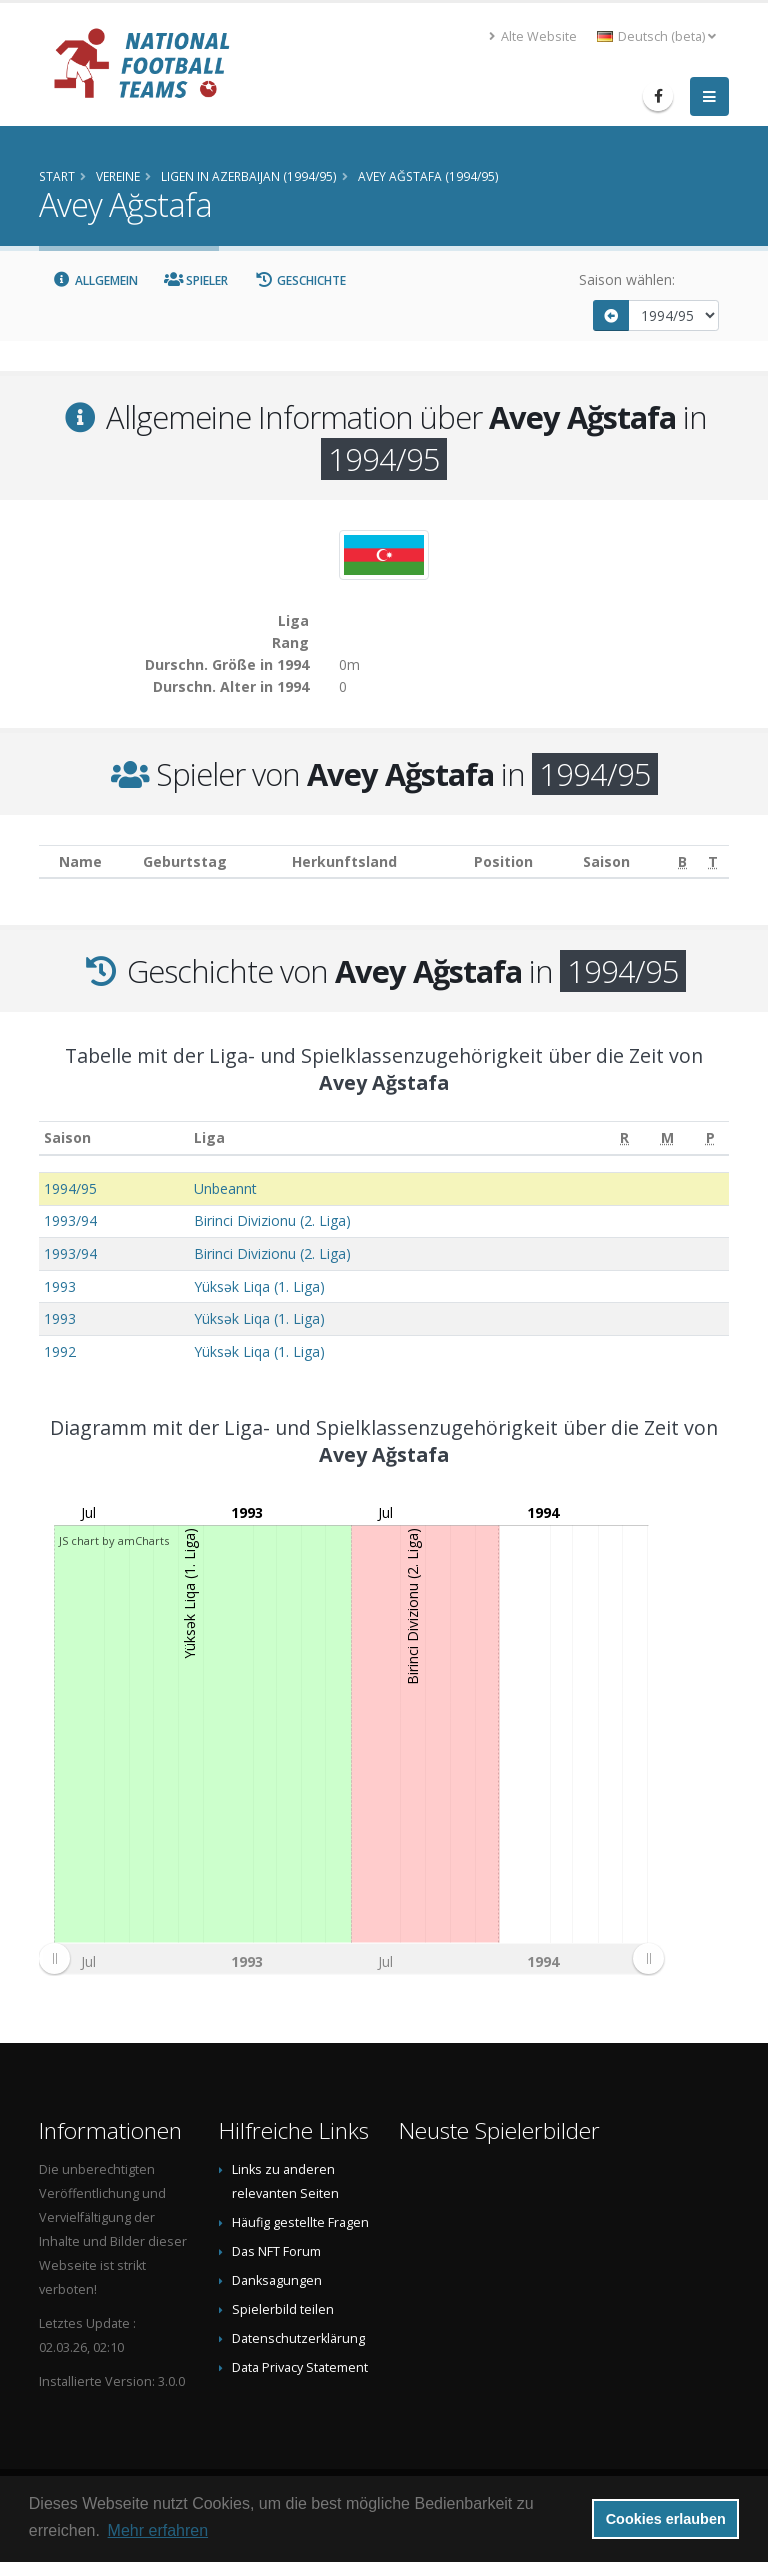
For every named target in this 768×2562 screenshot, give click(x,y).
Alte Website (533, 36)
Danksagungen (277, 2280)
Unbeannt (225, 1188)
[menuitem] (351, 1958)
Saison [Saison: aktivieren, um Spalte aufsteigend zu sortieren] (67, 1137)
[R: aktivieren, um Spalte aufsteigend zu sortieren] (625, 1138)
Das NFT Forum (276, 2251)
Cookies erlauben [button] (666, 2519)
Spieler (196, 280)
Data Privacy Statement (300, 2367)
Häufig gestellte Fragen (300, 2222)
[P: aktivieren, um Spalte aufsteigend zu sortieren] (710, 1138)
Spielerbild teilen (283, 2309)
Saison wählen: (627, 279)
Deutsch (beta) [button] (656, 36)
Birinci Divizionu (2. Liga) (272, 1220)
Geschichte (300, 280)
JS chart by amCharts (114, 1540)
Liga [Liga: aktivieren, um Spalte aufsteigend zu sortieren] (209, 1137)
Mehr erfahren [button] (158, 2530)
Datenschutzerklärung (298, 2338)
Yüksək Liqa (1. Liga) (259, 1286)
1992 (60, 1351)
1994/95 (70, 1188)
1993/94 (70, 1220)
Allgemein (95, 280)
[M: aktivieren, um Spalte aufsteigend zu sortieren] (667, 1138)
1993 (60, 1286)
